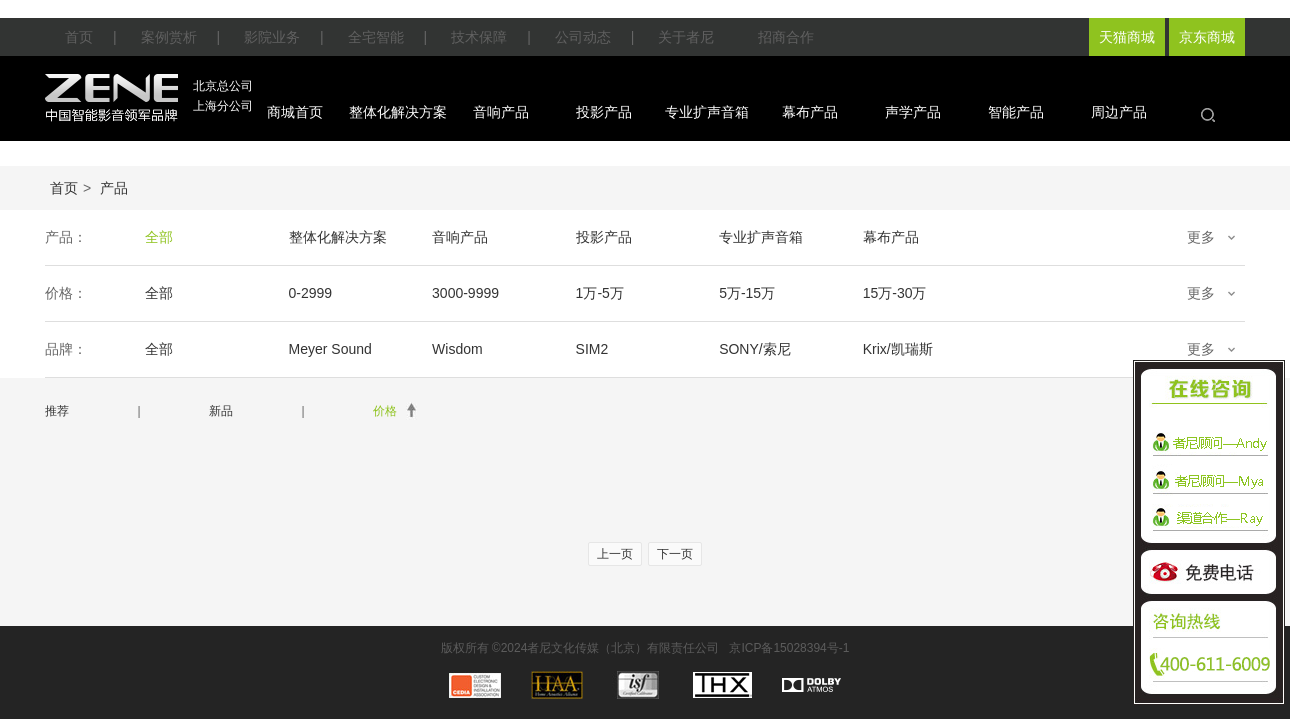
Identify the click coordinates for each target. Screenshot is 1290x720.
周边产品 (1119, 112)
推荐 (57, 411)
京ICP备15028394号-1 (789, 648)
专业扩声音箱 (707, 112)
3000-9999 (464, 293)
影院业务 (272, 37)
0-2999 (310, 293)
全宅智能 (376, 37)
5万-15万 (744, 293)
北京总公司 (223, 86)
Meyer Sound (329, 349)
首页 (79, 37)
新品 (221, 411)
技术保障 (479, 37)
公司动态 (583, 37)
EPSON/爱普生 (1049, 349)
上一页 (615, 554)
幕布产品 (810, 112)
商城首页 (295, 112)
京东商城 (1207, 37)
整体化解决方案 (398, 112)
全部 (159, 237)
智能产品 (1016, 112)
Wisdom (456, 349)
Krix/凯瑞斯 (894, 349)
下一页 (675, 554)
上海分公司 (223, 106)
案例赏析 (169, 37)
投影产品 (604, 112)
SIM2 (590, 349)
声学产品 (913, 112)
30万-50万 (1034, 293)
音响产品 (501, 112)
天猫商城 (1127, 37)
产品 (114, 188)
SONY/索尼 (752, 349)
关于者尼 (686, 37)
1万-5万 (598, 293)
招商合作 (786, 37)
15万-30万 (891, 293)
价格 (385, 411)
